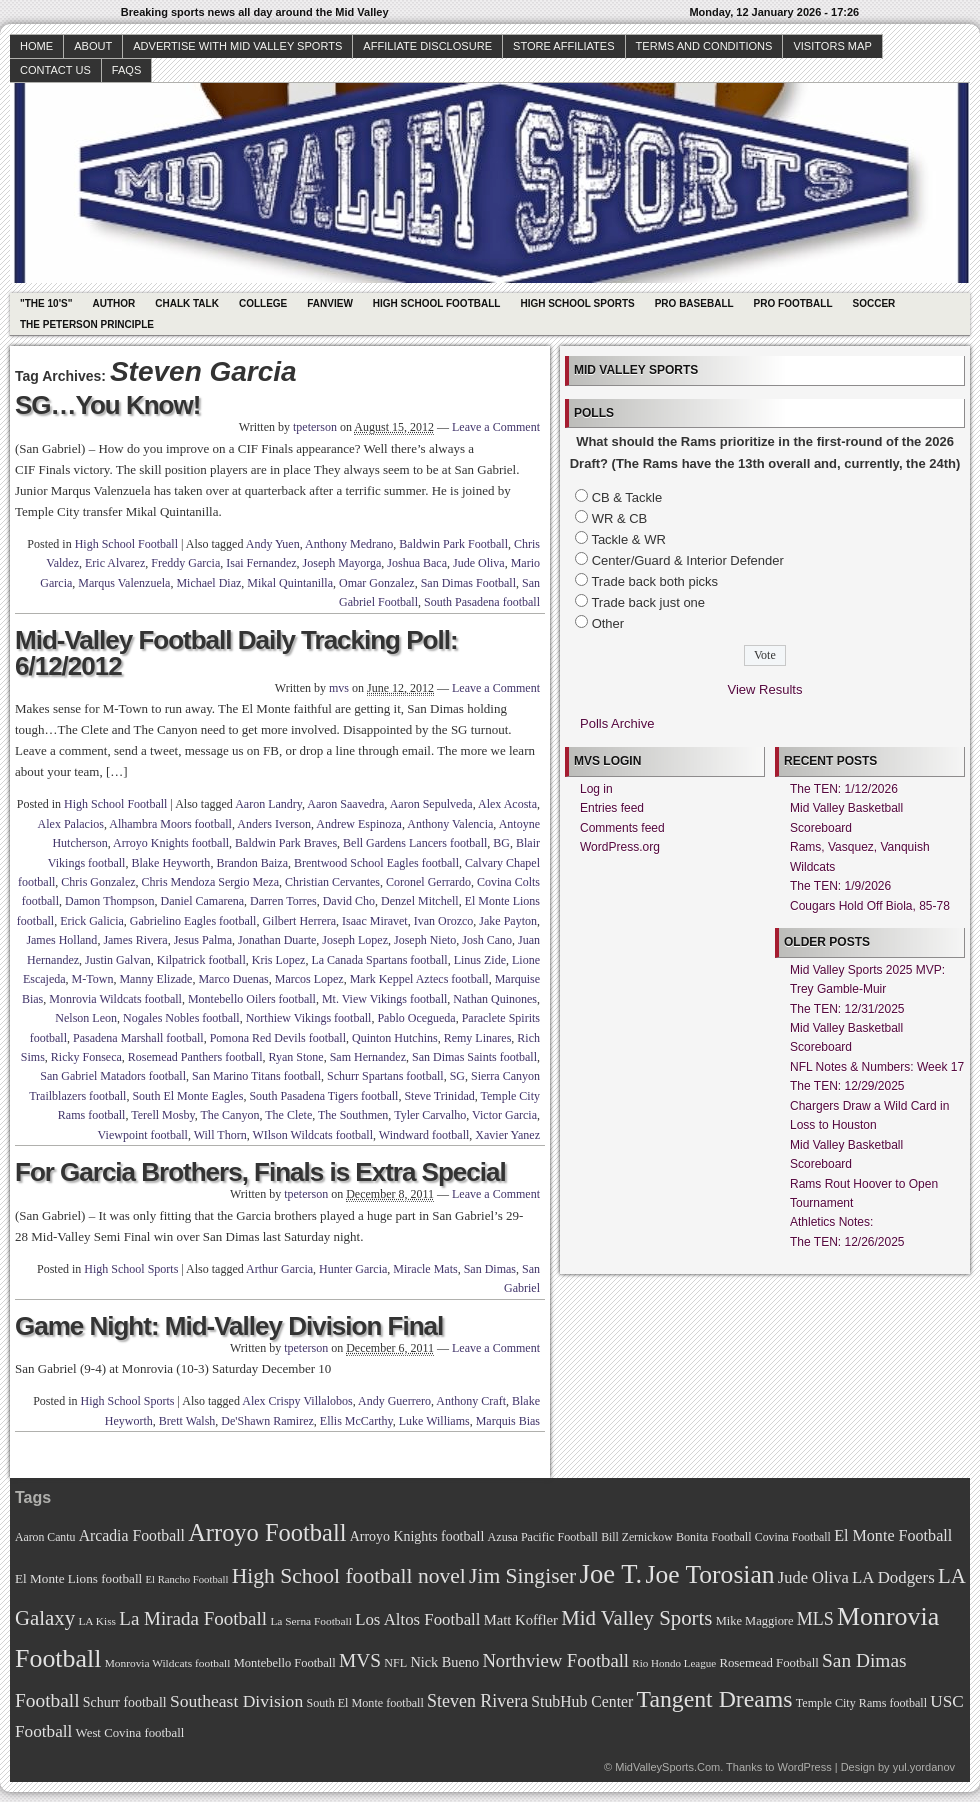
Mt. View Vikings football (384, 999)
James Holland (61, 940)
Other (608, 623)
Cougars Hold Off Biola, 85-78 (870, 906)
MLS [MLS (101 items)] (815, 1619)
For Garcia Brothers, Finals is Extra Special (260, 1172)
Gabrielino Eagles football (193, 921)
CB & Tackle (627, 497)
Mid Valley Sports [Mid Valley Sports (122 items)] (636, 1618)
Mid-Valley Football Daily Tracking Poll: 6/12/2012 (236, 653)
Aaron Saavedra (345, 804)
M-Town (93, 979)
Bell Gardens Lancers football (415, 843)
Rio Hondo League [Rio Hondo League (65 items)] (674, 1663)
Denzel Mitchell (420, 901)
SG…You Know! (107, 405)
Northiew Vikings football (309, 1018)
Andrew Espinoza (359, 824)
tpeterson (315, 427)
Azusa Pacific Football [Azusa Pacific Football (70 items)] (543, 1537)
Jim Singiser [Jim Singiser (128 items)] (522, 1576)
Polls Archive (617, 723)
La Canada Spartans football (379, 960)
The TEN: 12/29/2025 (847, 1086)
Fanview (330, 303)
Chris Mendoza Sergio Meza (210, 882)
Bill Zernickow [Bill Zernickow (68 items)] (636, 1537)
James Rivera (135, 940)
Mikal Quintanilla (290, 583)
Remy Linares (478, 1038)
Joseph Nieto (425, 940)
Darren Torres (283, 901)
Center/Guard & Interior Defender (688, 560)
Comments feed (622, 828)
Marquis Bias (508, 1421)
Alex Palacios (71, 824)
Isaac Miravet (375, 921)
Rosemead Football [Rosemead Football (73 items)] (768, 1663)
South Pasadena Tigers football (323, 1096)
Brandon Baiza (252, 863)
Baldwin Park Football (453, 544)
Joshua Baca (417, 563)
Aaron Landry (268, 804)
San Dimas (490, 1269)
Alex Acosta (507, 804)
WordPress (804, 1767)
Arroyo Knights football (171, 843)
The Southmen (353, 1115)
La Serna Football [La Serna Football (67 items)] (311, 1621)
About (93, 46)
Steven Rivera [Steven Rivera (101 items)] (477, 1701)
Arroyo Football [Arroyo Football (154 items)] (267, 1532)
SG (457, 1076)
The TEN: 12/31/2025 (847, 1009)
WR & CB (620, 518)
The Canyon (229, 1115)
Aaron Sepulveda (431, 804)
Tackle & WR (628, 539)
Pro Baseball (694, 303)
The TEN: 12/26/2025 (847, 1242)
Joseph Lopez (355, 940)
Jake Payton (508, 921)
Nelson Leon (86, 1018)
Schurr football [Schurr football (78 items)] (125, 1702)
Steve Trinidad (439, 1096)
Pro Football (793, 303)
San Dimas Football (468, 583)
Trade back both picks (654, 581)
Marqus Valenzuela (124, 583)
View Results (765, 689)
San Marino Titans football (256, 1076)
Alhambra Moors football (170, 824)
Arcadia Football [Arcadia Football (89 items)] (132, 1535)
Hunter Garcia (353, 1269)
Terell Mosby (162, 1115)
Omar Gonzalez (377, 583)
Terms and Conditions (704, 46)
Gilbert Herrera (299, 921)
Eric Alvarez (115, 563)
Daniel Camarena (202, 901)
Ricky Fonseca (86, 1057)
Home (36, 46)
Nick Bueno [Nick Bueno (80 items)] (444, 1662)
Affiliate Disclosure (427, 46)
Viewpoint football (143, 1135)
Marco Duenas (233, 979)
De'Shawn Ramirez (267, 1421)
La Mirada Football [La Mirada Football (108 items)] (193, 1618)
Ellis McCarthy (356, 1421)
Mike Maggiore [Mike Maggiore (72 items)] (755, 1621)
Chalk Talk (187, 303)
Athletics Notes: (831, 1222)
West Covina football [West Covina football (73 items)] (130, 1733)
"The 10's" (46, 303)
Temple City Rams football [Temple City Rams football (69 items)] (861, 1703)
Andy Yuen (273, 544)
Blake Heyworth (170, 863)
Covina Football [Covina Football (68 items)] (793, 1537)
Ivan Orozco (444, 921)
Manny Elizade (155, 979)
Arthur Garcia (279, 1269)
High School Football (437, 303)
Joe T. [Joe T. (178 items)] (611, 1574)
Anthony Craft (471, 1401)
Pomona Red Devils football (278, 1038)
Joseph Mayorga (342, 563)
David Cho (349, 901)
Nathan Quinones (495, 999)
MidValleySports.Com (667, 1767)
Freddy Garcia (185, 563)
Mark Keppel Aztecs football (419, 979)
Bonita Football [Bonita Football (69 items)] (714, 1537)
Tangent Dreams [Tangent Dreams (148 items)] (715, 1699)
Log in (596, 789)
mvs (339, 688)
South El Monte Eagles (187, 1096)
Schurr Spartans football (385, 1076)
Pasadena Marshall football (138, 1038)
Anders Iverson (274, 824)
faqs (126, 70)
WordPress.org (620, 847)
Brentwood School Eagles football (376, 863)
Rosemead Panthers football (195, 1057)
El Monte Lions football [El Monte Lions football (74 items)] (78, 1578)
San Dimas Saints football (474, 1057)
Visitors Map (832, 46)
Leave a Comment (496, 427)
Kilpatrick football (201, 960)
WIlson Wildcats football (312, 1135)
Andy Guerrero (394, 1401)
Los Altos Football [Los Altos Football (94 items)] (417, 1619)
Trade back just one (648, 602)
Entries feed (612, 808)
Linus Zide (480, 960)
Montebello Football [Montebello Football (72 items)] (285, 1663)
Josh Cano (487, 940)
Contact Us (55, 70)
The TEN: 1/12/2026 (844, 789)
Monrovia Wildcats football (115, 999)
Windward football (424, 1135)
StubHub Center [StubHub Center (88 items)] (582, 1701)
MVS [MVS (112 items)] (360, 1660)
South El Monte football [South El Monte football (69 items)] (364, 1703)
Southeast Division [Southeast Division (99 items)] (236, 1701)
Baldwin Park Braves (286, 843)
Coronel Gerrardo (428, 882)
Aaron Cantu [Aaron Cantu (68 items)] (45, 1537)
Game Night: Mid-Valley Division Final (229, 1326)
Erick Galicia (92, 921)
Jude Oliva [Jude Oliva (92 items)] (813, 1577)
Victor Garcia (504, 1115)
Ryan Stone (296, 1057)
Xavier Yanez (507, 1135)
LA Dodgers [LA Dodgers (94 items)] (893, 1577)
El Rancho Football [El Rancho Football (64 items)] (187, 1579)
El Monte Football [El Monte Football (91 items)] (893, 1535)
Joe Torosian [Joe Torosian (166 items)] (709, 1574)
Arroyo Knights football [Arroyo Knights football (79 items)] (417, 1536)
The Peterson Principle (87, 324)
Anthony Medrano (349, 544)
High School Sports (577, 303)
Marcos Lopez (309, 979)
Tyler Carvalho (430, 1115)
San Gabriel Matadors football (113, 1076)
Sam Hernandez (368, 1057)
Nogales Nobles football (181, 1018)
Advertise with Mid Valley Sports (237, 46)
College (263, 303)
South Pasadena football (482, 602)
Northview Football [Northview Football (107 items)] (555, 1660)
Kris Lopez (279, 960)
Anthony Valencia (450, 824)
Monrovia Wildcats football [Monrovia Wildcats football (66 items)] (168, 1663)
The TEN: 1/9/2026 (840, 886)
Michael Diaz (208, 583)
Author (113, 303)
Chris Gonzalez (98, 882)
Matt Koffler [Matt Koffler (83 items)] (521, 1620)
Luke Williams (434, 1421)
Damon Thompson (109, 901)
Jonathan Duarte (277, 940)
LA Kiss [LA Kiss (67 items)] (97, 1621)
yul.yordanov (924, 1767)
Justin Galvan (118, 960)
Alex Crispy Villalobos (297, 1401)
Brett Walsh (187, 1421)
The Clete (288, 1115)
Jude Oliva (479, 563)
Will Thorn (220, 1135)
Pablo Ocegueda (416, 1018)
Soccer (874, 303)
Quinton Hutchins (395, 1038)
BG (501, 843)
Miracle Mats (425, 1269)
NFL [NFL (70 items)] (395, 1663)
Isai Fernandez (261, 563)
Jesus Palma (203, 940)
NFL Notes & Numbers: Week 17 (877, 1067)
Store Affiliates (564, 46)
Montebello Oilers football (252, 999)
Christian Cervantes (332, 882)
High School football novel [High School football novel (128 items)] (349, 1576)
